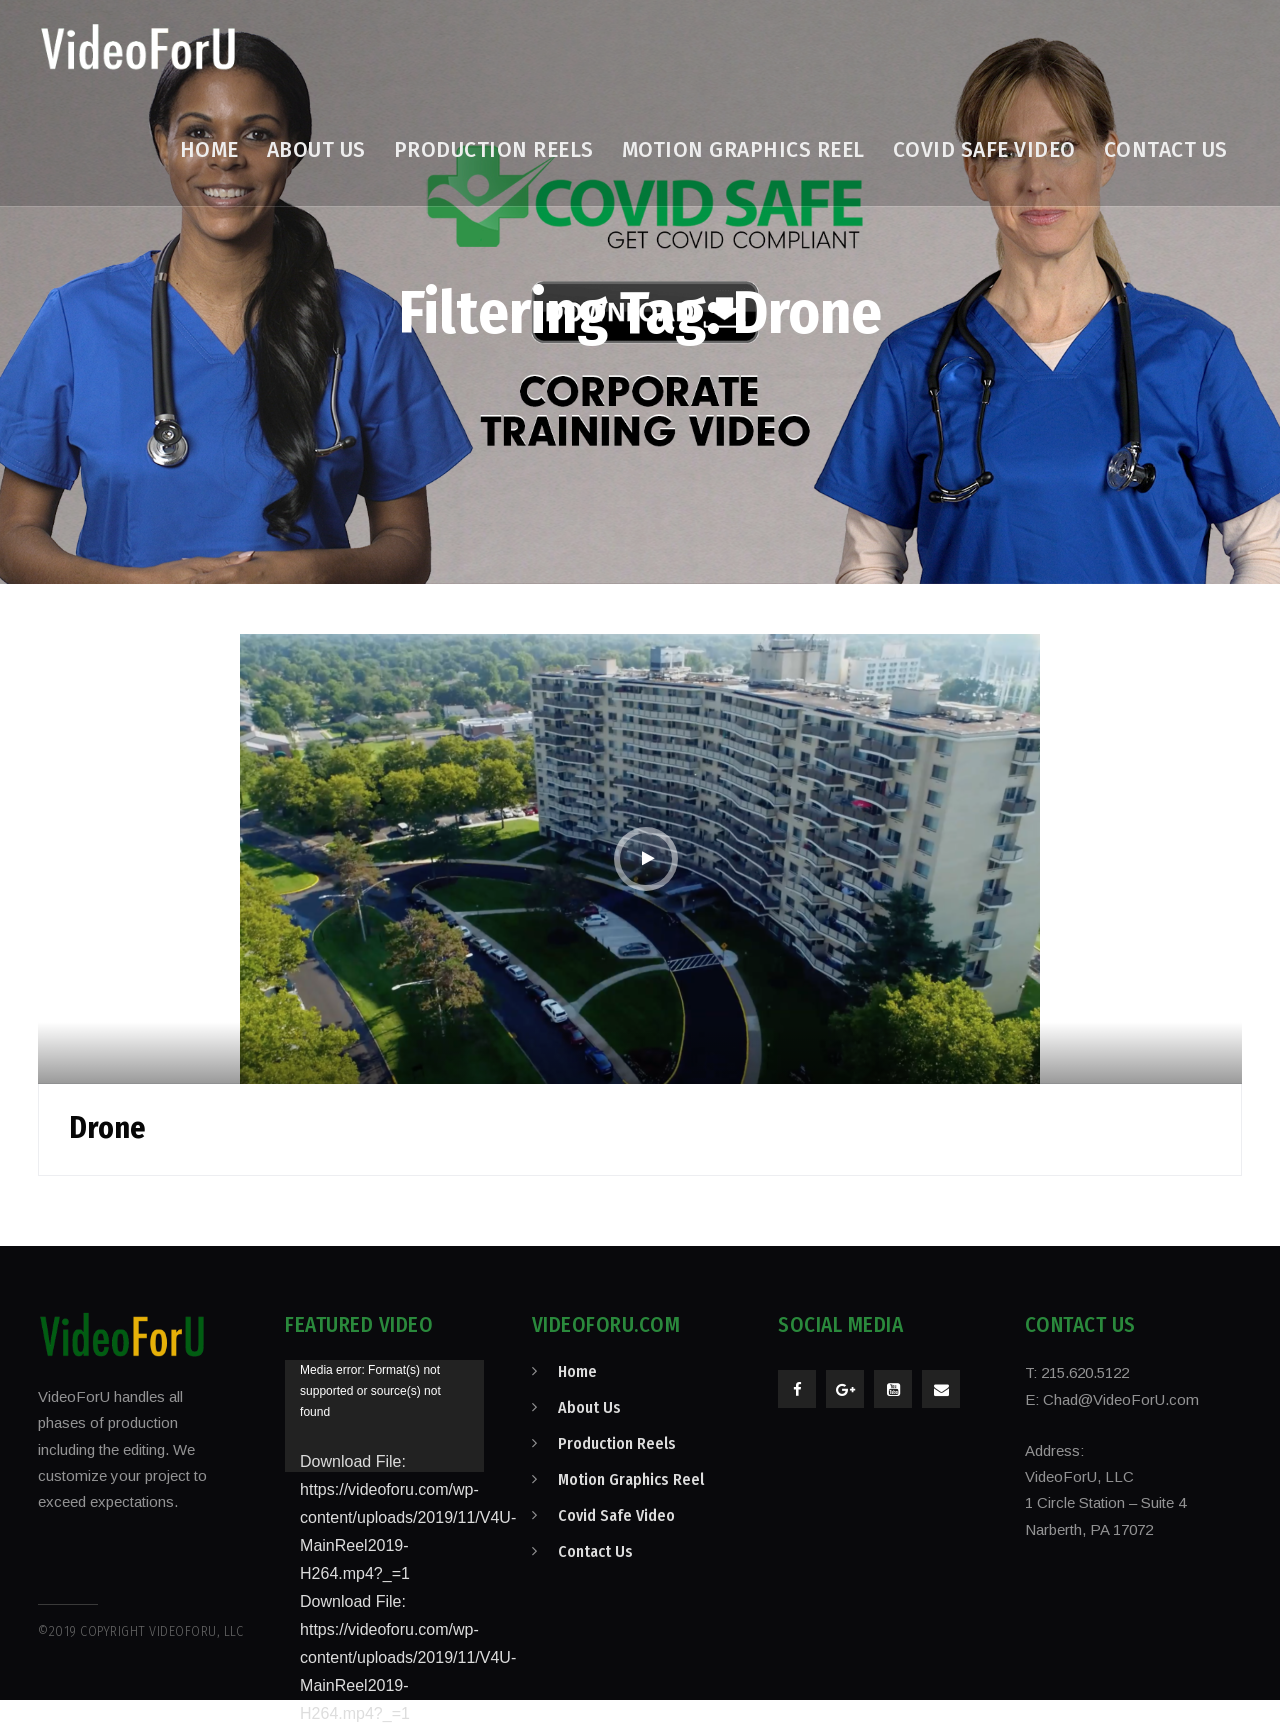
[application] (384, 1416)
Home (577, 1371)
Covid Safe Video (616, 1515)
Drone (107, 1128)
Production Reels (617, 1443)
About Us (589, 1407)
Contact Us (595, 1551)
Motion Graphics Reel (631, 1479)
